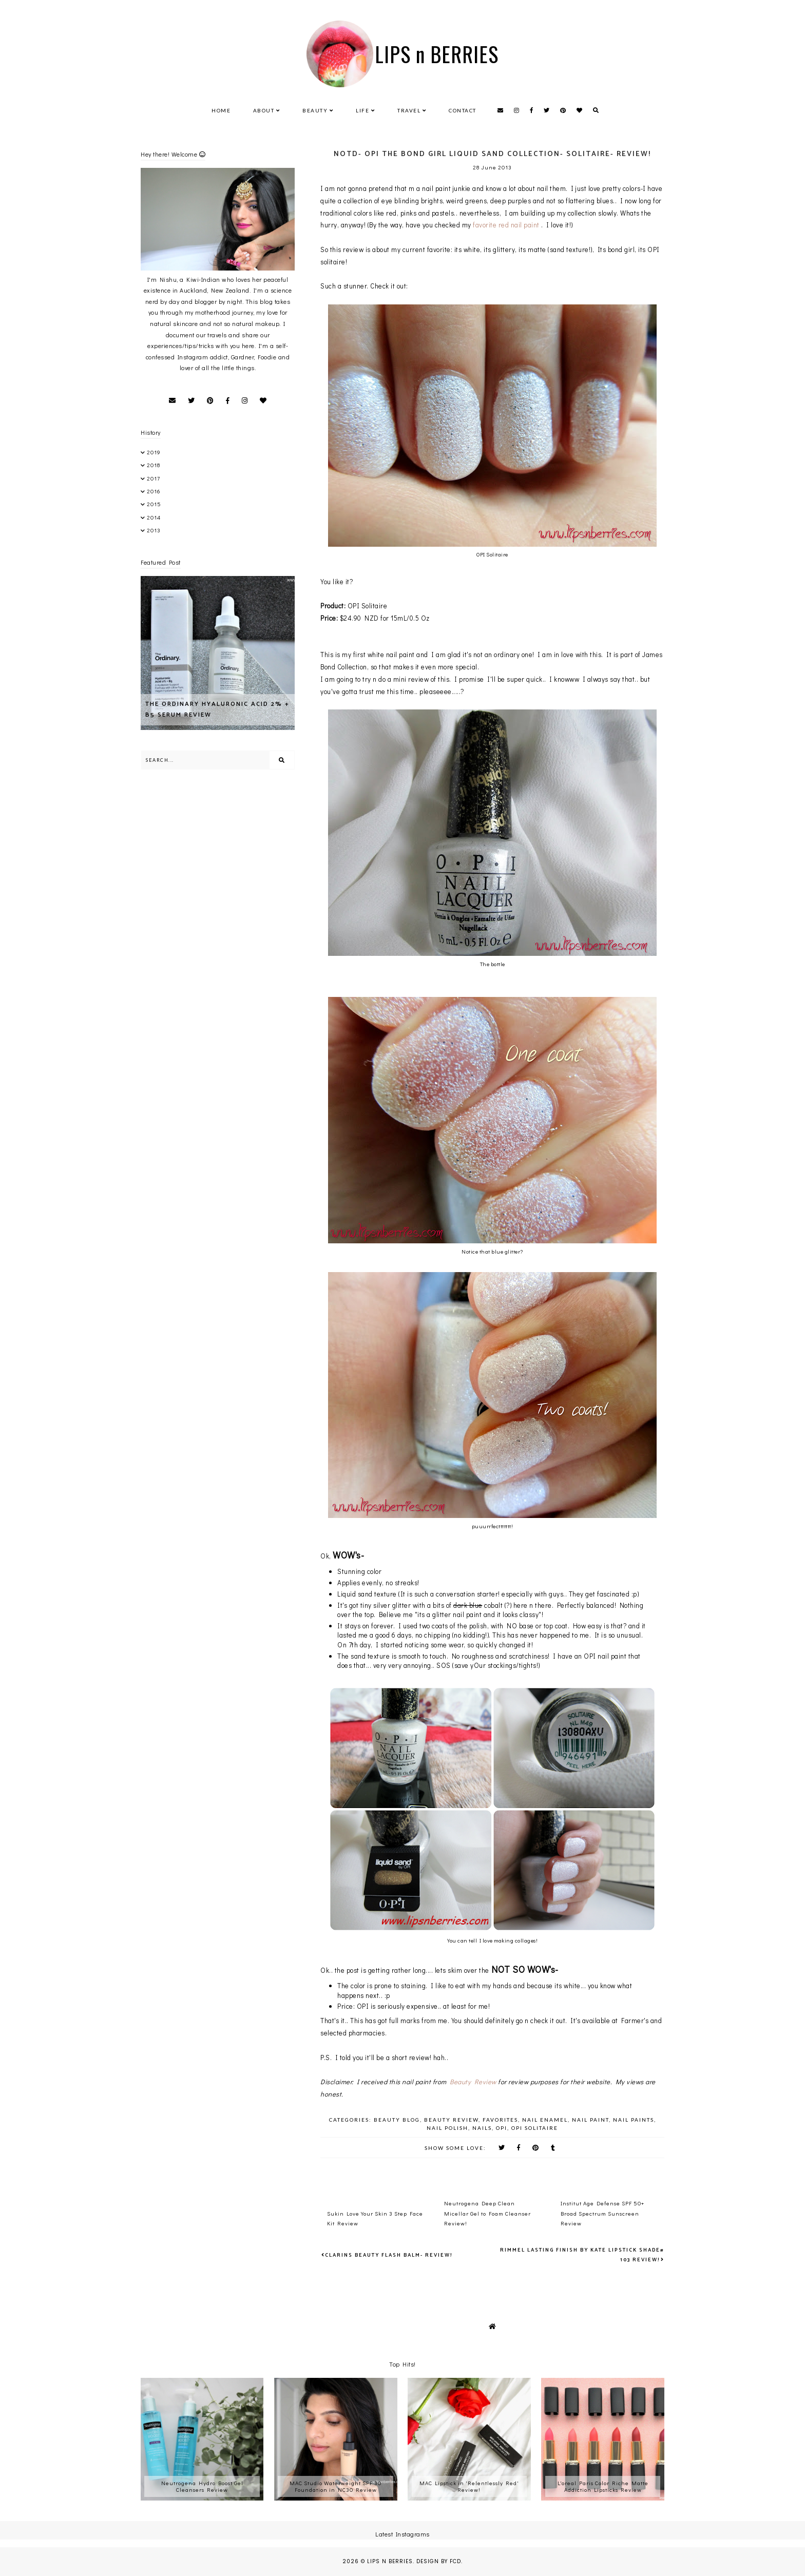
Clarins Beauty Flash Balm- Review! (388, 2255)
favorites (500, 2120)
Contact (462, 110)
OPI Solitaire (534, 2128)
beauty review (451, 2120)
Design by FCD (438, 2561)
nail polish (447, 2128)
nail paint (590, 2120)
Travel (408, 110)
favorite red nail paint (507, 224)
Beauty (315, 110)
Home (221, 110)
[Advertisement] (261, 805)
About (264, 110)
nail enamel (545, 2120)
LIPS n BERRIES (437, 54)
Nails (482, 2128)
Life (362, 110)
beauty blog (397, 2120)
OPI (501, 2128)
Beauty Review (473, 2081)
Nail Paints (633, 2120)
